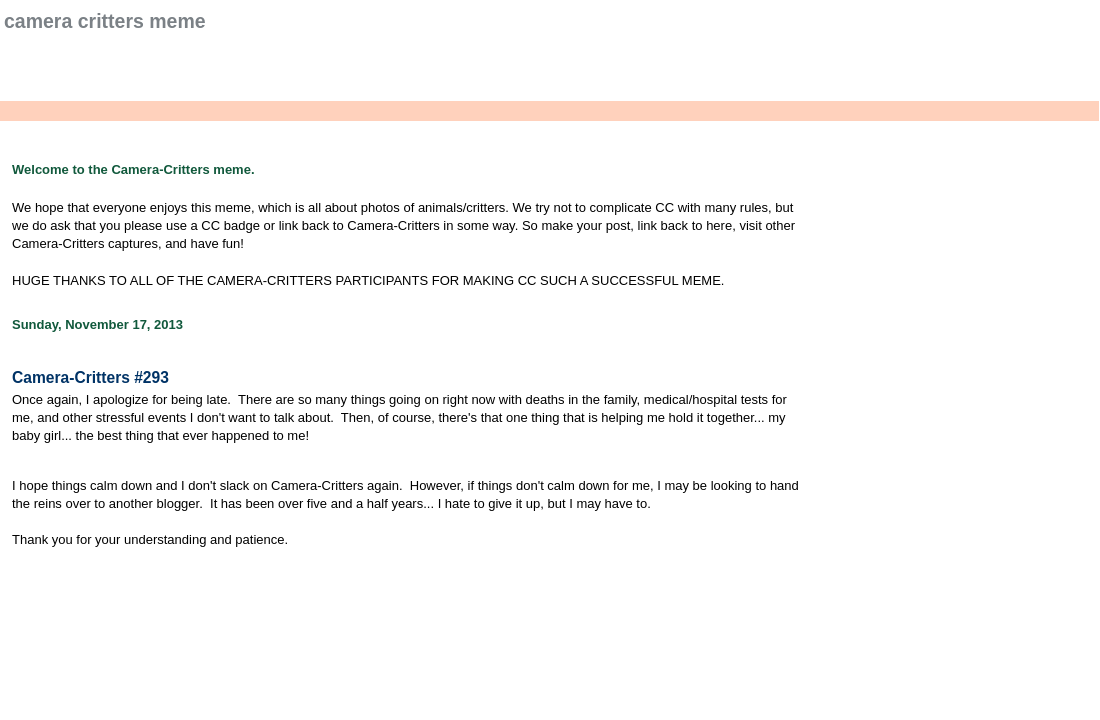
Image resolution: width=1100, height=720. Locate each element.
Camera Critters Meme (105, 21)
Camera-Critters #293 (90, 377)
